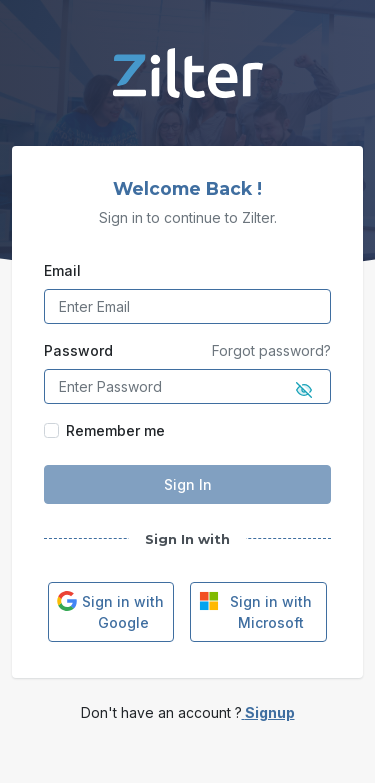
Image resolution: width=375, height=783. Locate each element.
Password (78, 350)
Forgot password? (271, 350)
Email (62, 270)
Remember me (115, 430)
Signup (268, 712)
